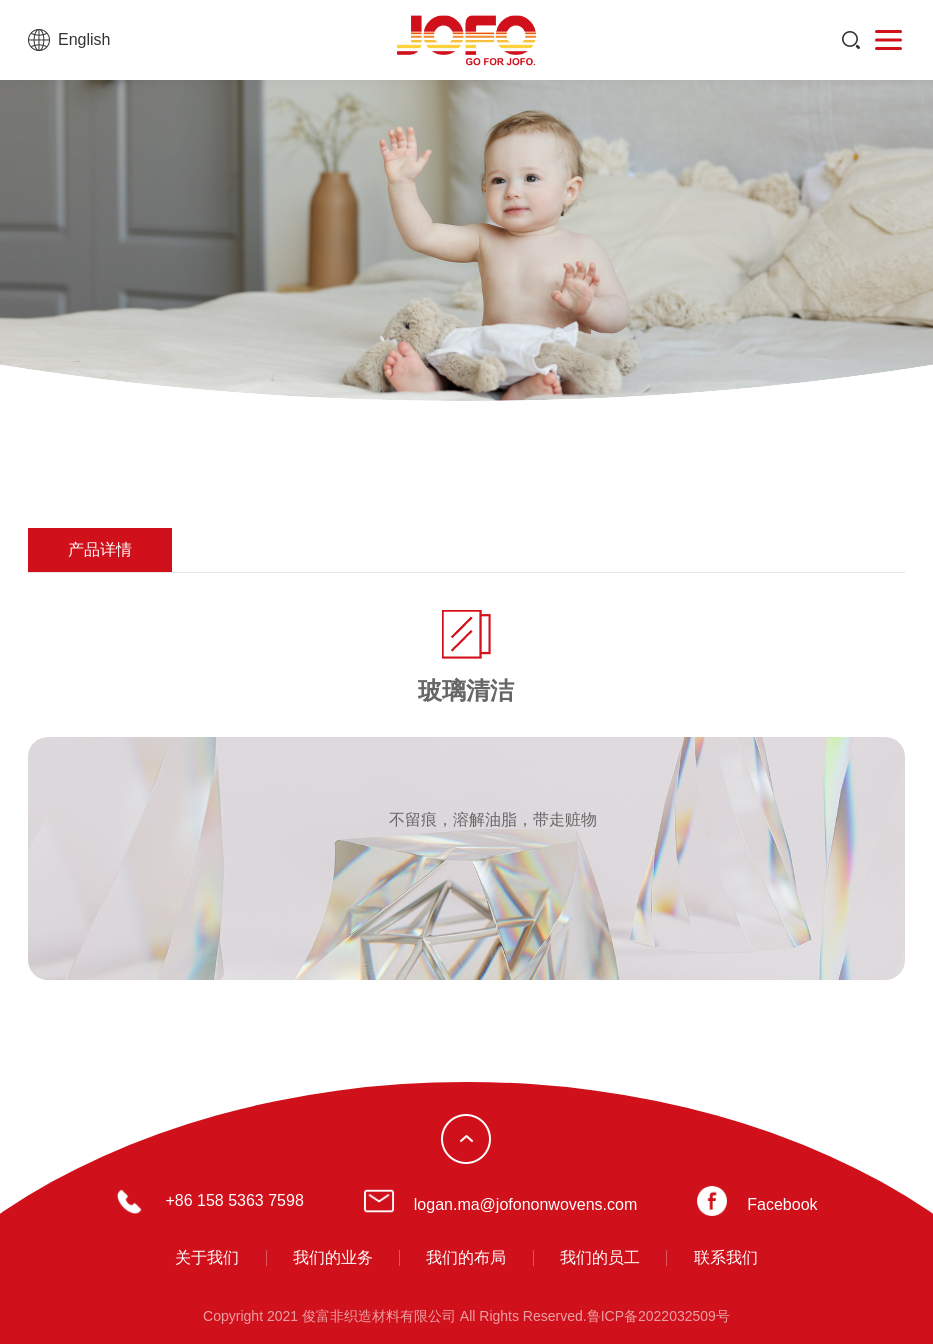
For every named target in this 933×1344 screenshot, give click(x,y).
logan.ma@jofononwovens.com (525, 1204)
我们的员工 (600, 1257)
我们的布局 (466, 1257)
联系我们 (726, 1257)
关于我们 (207, 1257)
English (84, 39)
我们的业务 (333, 1257)
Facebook (782, 1204)
